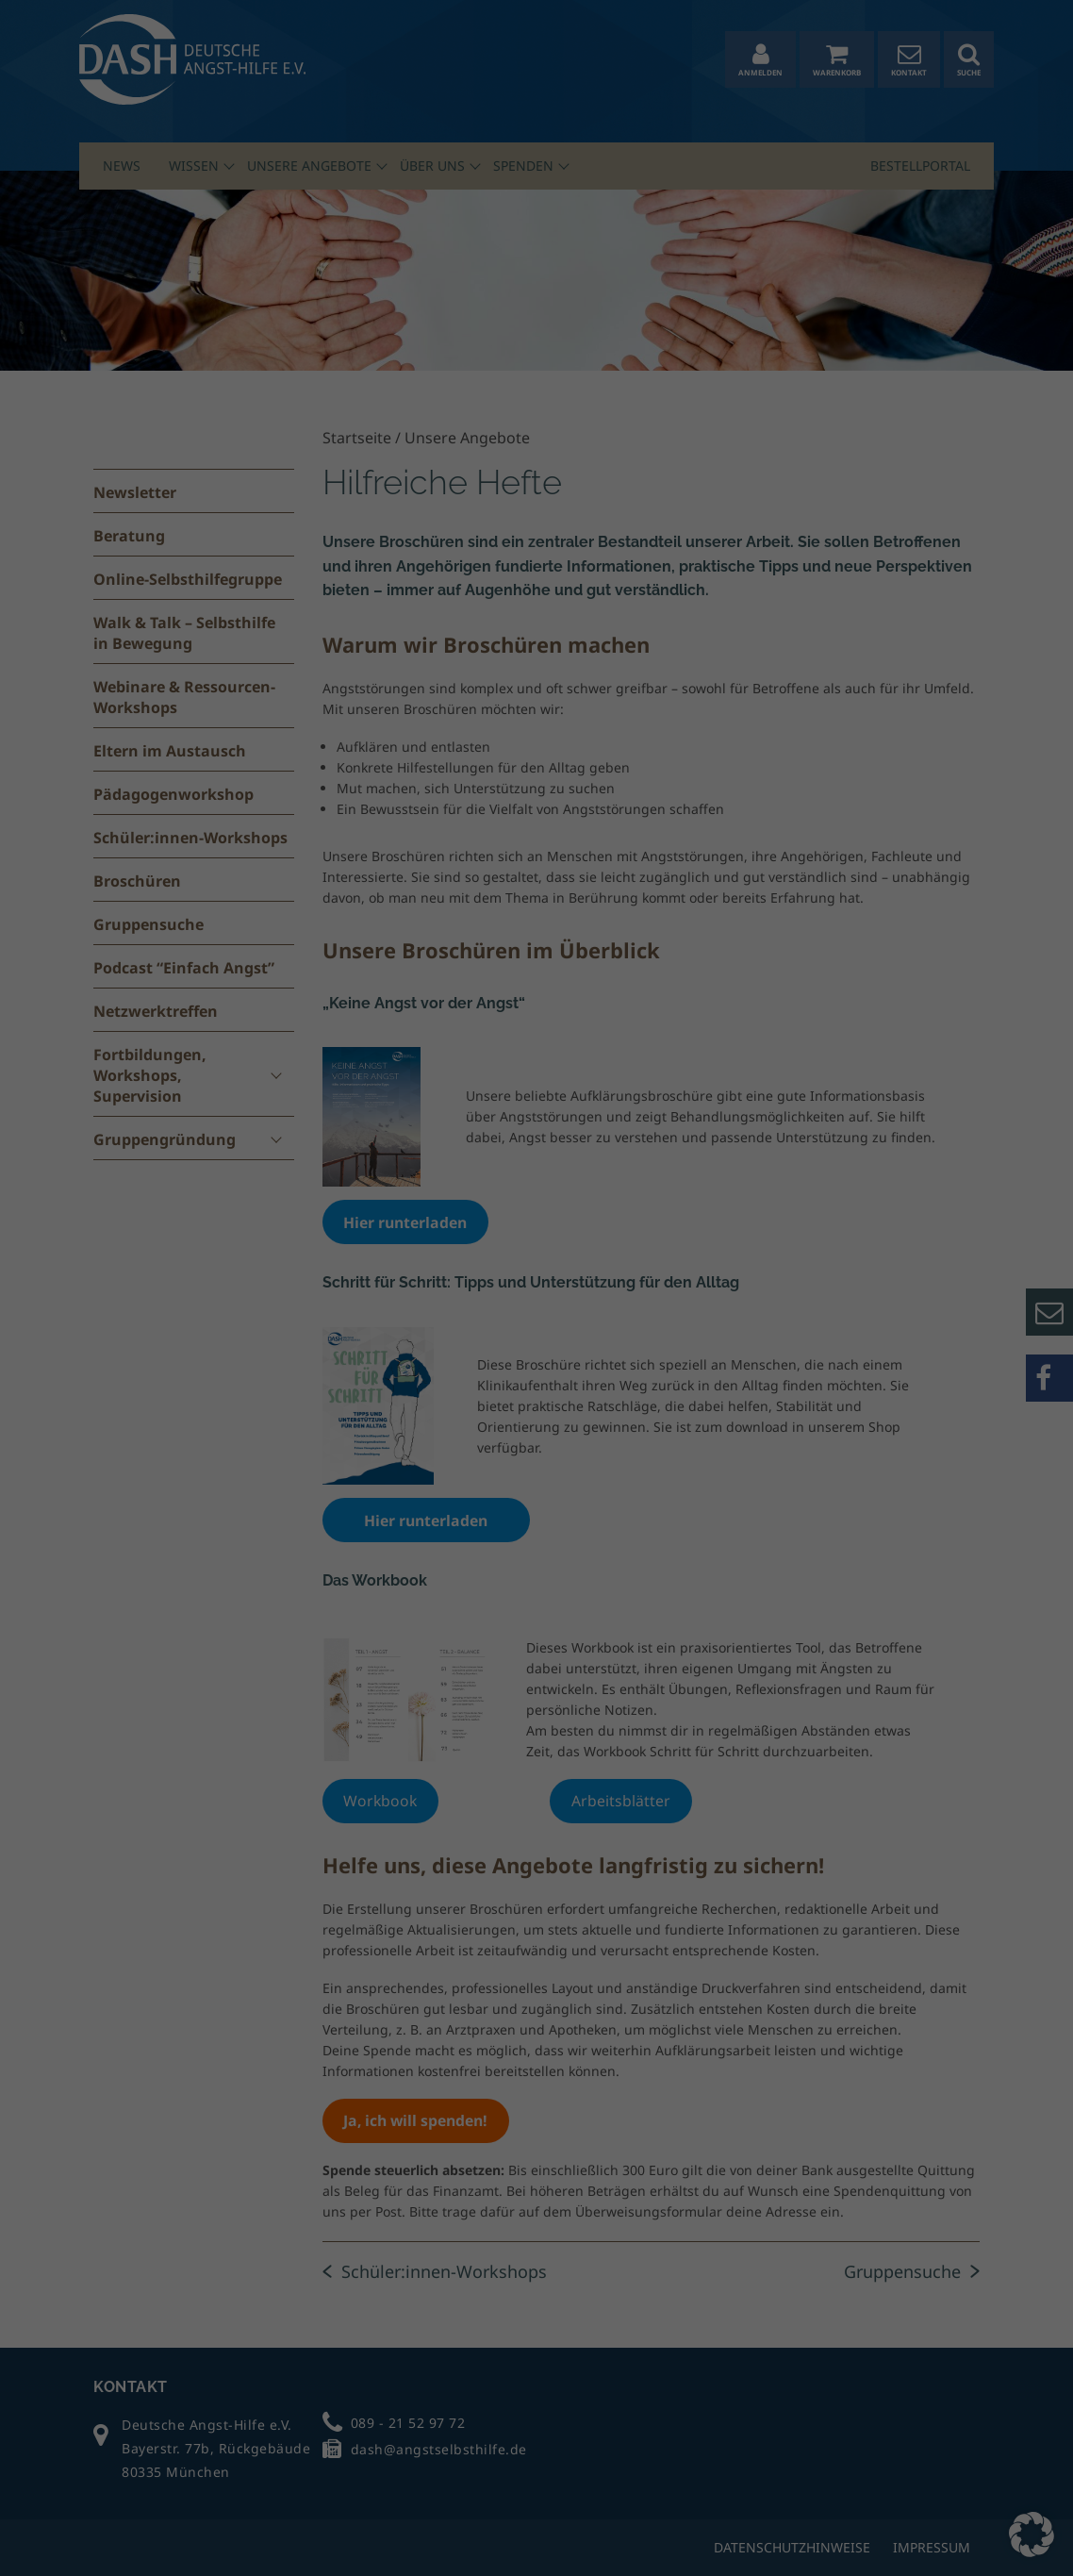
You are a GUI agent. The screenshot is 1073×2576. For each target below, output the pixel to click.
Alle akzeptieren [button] (938, 2287)
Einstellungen (58, 2490)
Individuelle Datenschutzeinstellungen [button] (954, 2481)
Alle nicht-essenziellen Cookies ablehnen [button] (939, 2408)
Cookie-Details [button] (875, 2532)
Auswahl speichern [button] (939, 2343)
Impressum (939, 2545)
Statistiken (459, 2515)
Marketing (676, 2515)
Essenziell (244, 2515)
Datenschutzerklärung (441, 2472)
